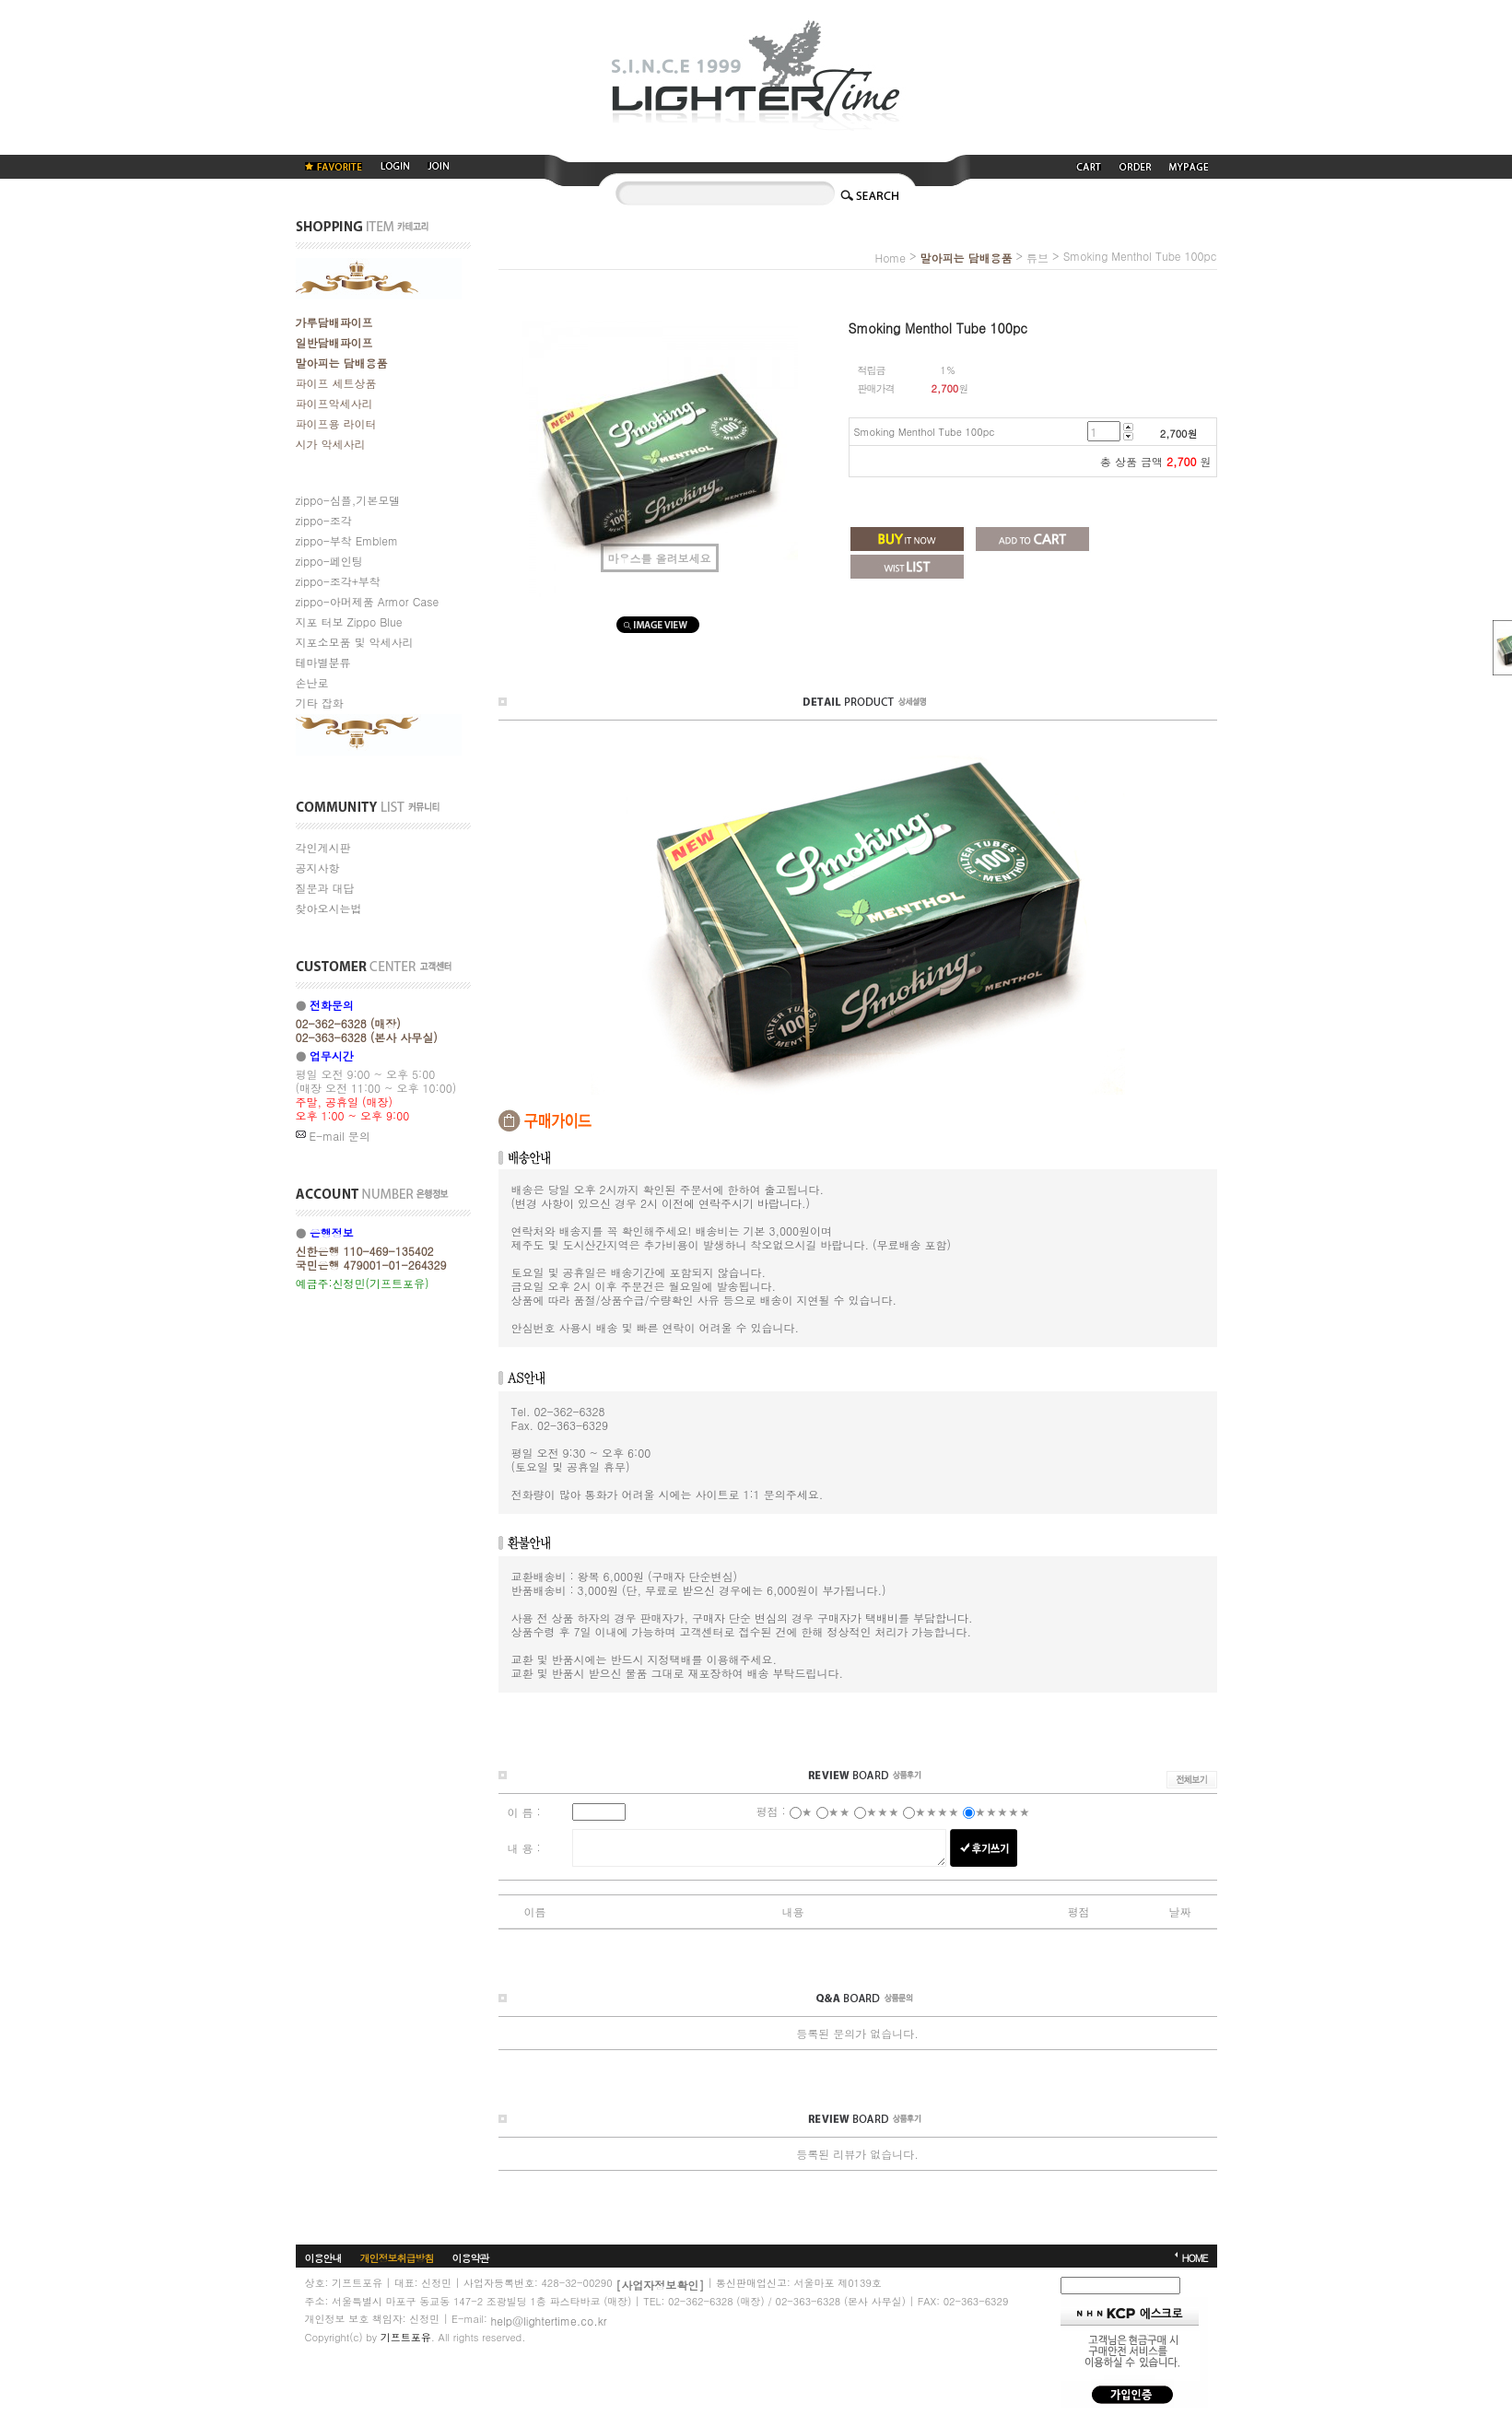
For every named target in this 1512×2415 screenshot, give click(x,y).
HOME (1194, 2257)
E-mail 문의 (333, 1135)
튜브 (1037, 257)
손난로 (312, 682)
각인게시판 (323, 847)
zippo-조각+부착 (338, 581)
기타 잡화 (320, 702)
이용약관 (470, 2257)
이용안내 (323, 2257)
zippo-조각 (324, 520)
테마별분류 (323, 662)
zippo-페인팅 (329, 561)
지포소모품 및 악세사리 (355, 642)
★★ (839, 1811)
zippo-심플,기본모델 (348, 500)
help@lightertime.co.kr (548, 2319)
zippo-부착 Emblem (347, 540)
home (890, 257)
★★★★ (937, 1811)
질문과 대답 (325, 888)
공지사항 (318, 867)
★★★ (882, 1811)
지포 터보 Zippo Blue (349, 621)
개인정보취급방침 (397, 2257)
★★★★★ (1002, 1811)
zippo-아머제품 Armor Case (368, 601)
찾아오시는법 (329, 908)
